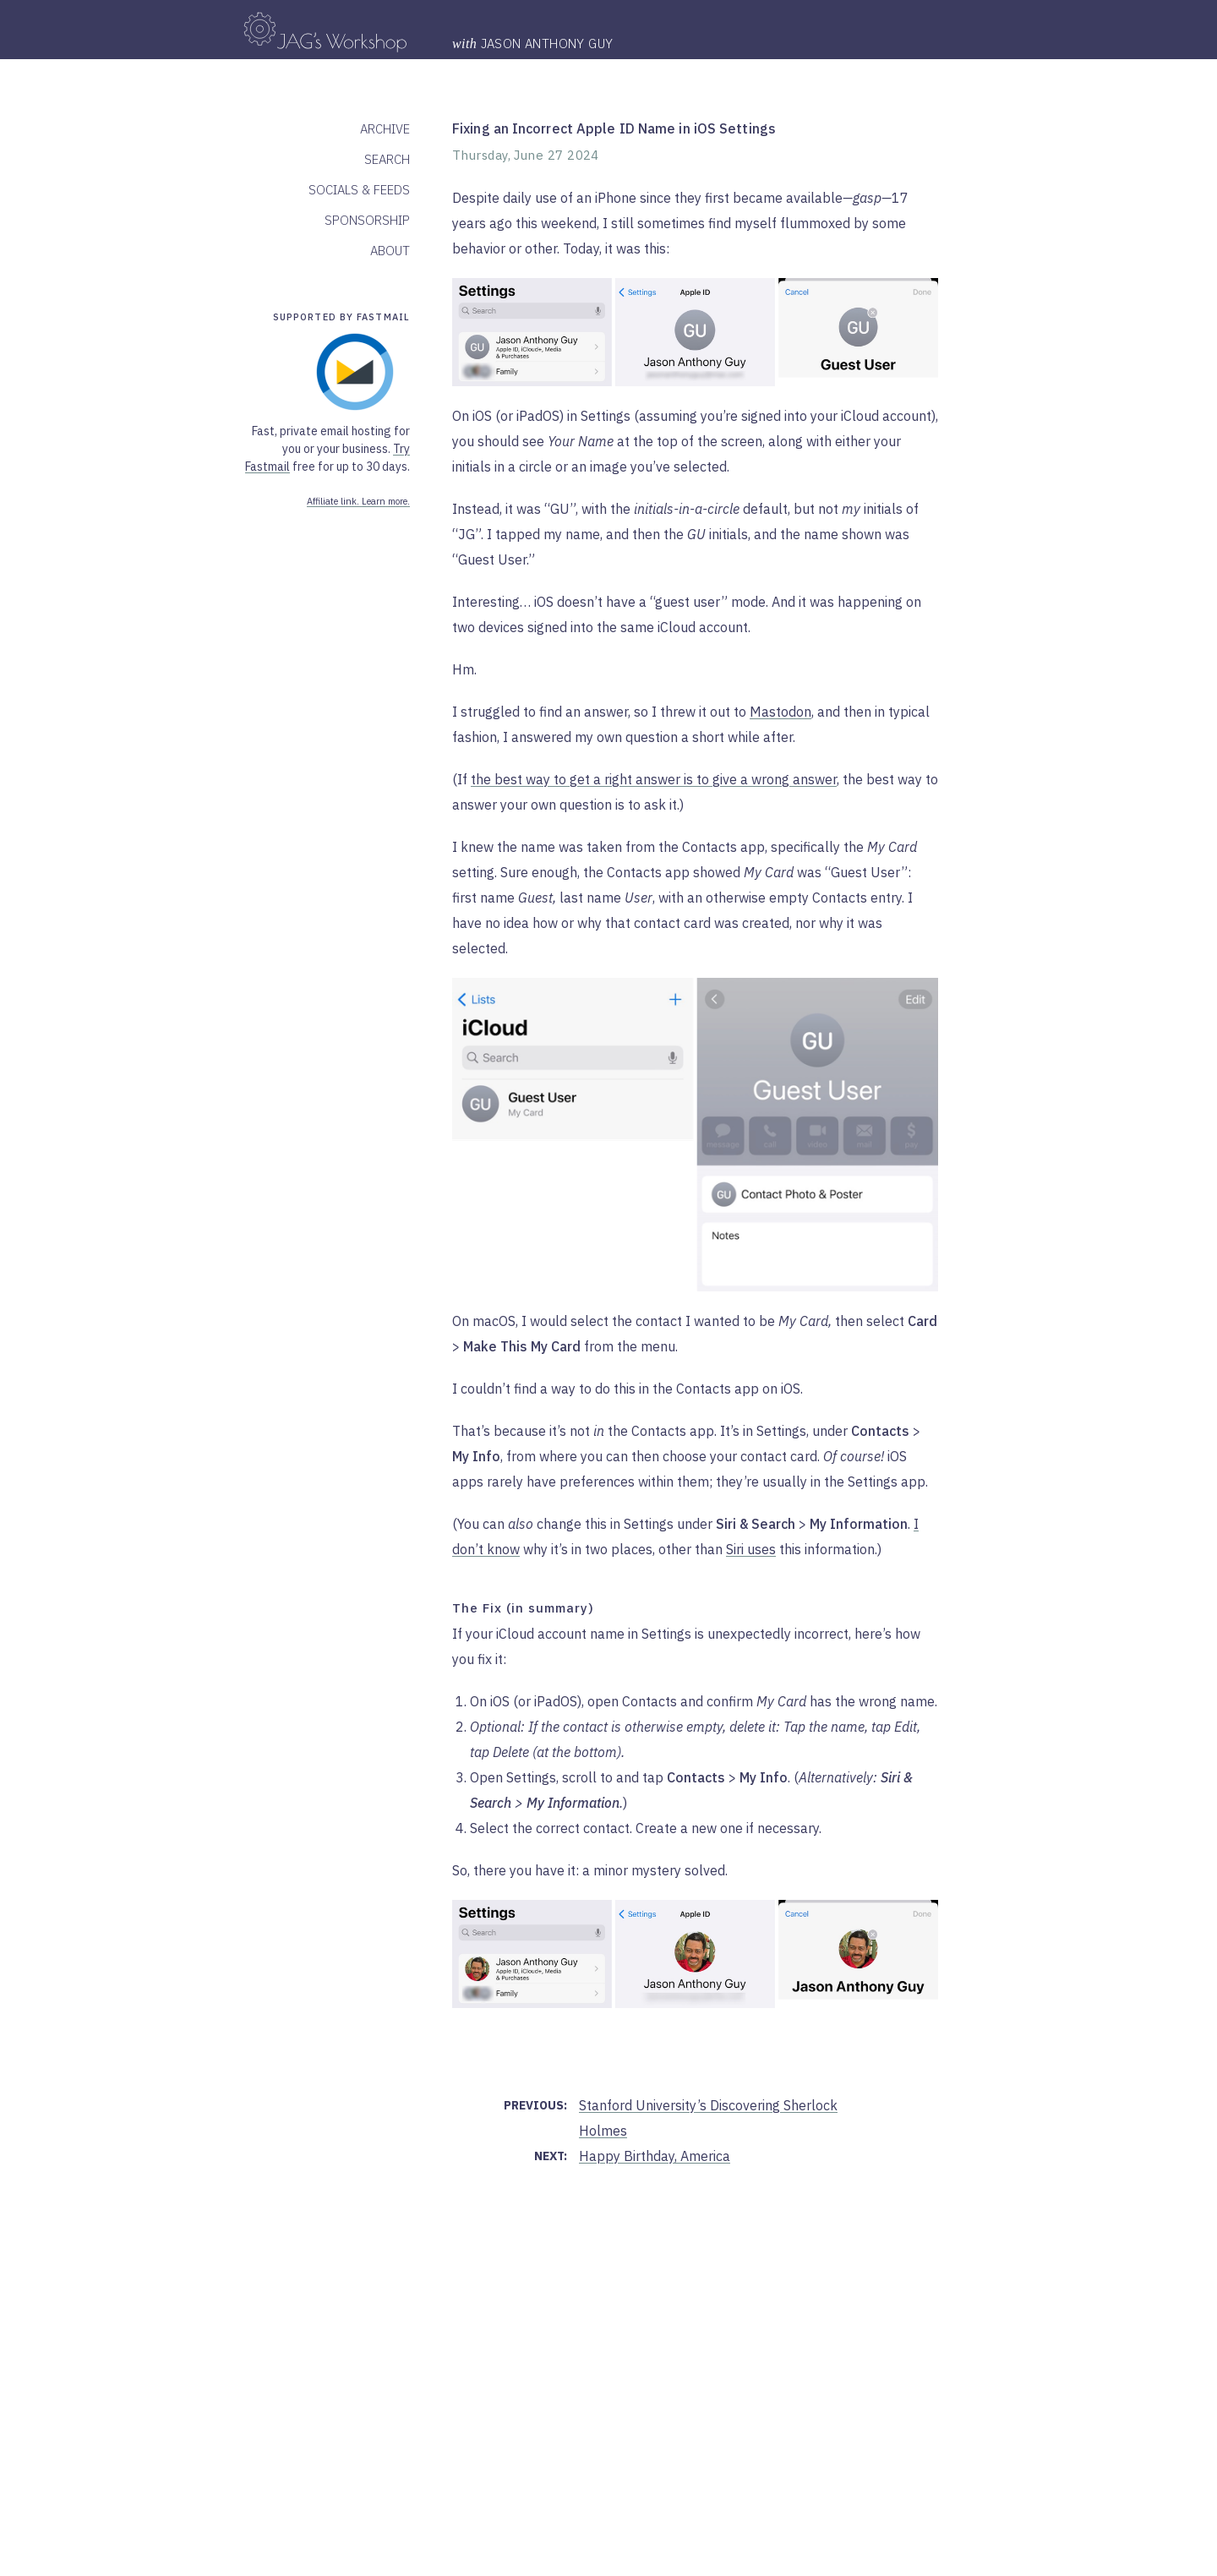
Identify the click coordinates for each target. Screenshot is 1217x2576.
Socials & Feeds (359, 190)
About (390, 251)
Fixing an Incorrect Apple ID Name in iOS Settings (614, 128)
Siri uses (751, 1549)
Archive (385, 129)
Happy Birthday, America (654, 2156)
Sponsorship (367, 220)
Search (387, 159)
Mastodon (780, 711)
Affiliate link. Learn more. (358, 501)
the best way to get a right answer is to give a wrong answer (654, 779)
